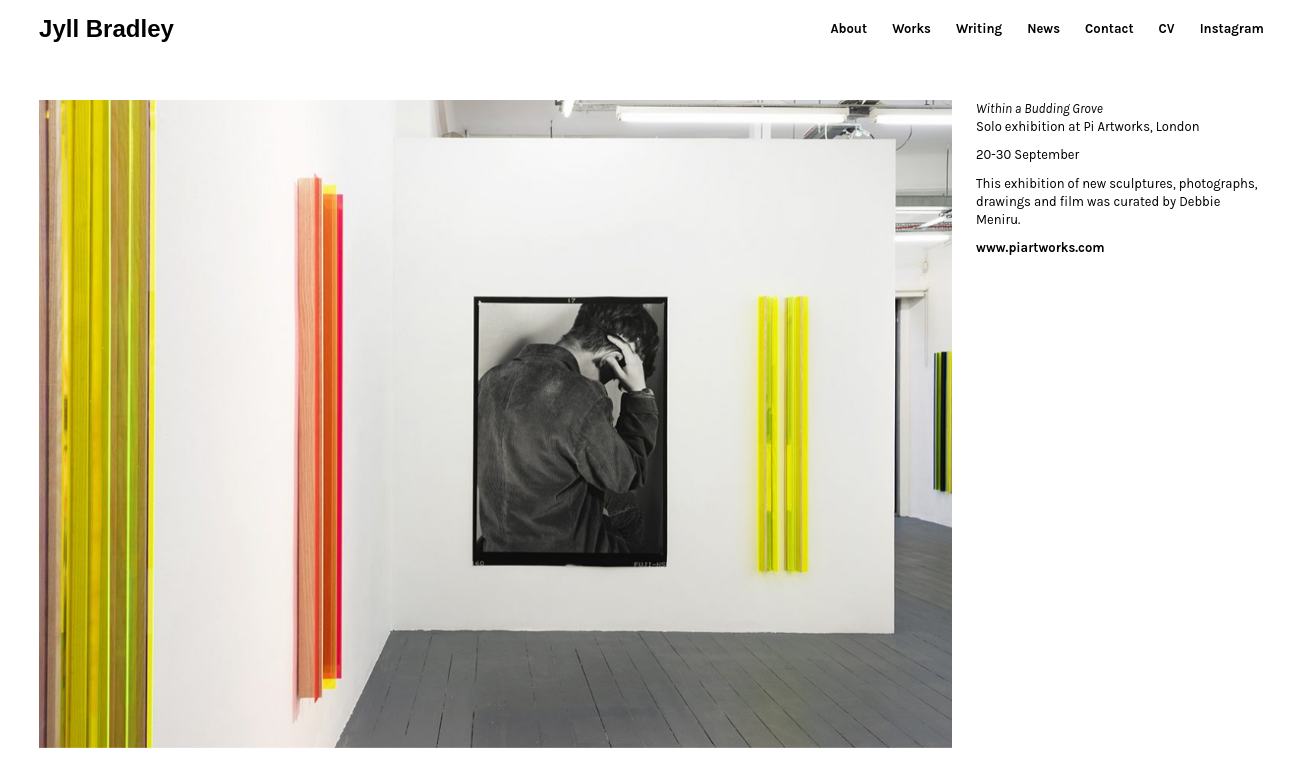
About (848, 28)
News (1043, 28)
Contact (1109, 28)
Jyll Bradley (106, 28)
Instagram (1232, 28)
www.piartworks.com (1040, 247)
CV (1167, 28)
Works (911, 28)
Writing (979, 28)
